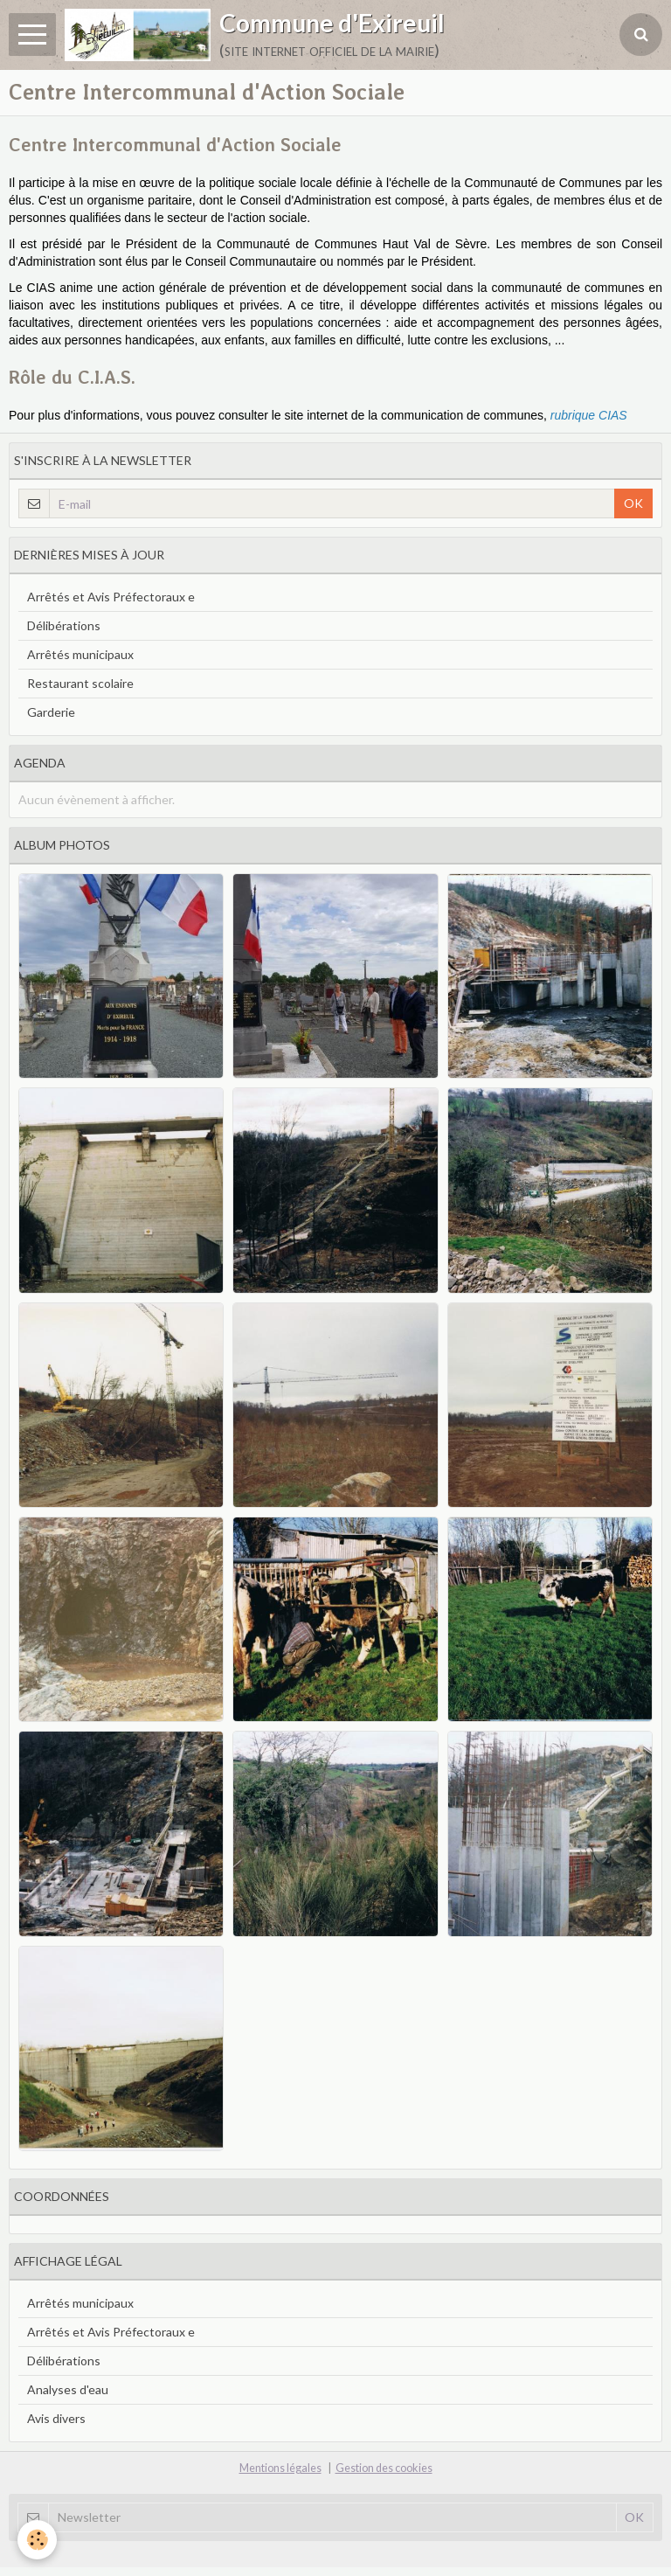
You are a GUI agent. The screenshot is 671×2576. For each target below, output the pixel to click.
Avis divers (56, 2418)
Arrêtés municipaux (80, 654)
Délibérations (63, 625)
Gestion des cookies (384, 2468)
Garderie (51, 712)
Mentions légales (280, 2468)
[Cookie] (37, 2539)
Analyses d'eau (67, 2389)
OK (633, 503)
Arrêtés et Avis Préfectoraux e (111, 596)
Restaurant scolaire (80, 683)
